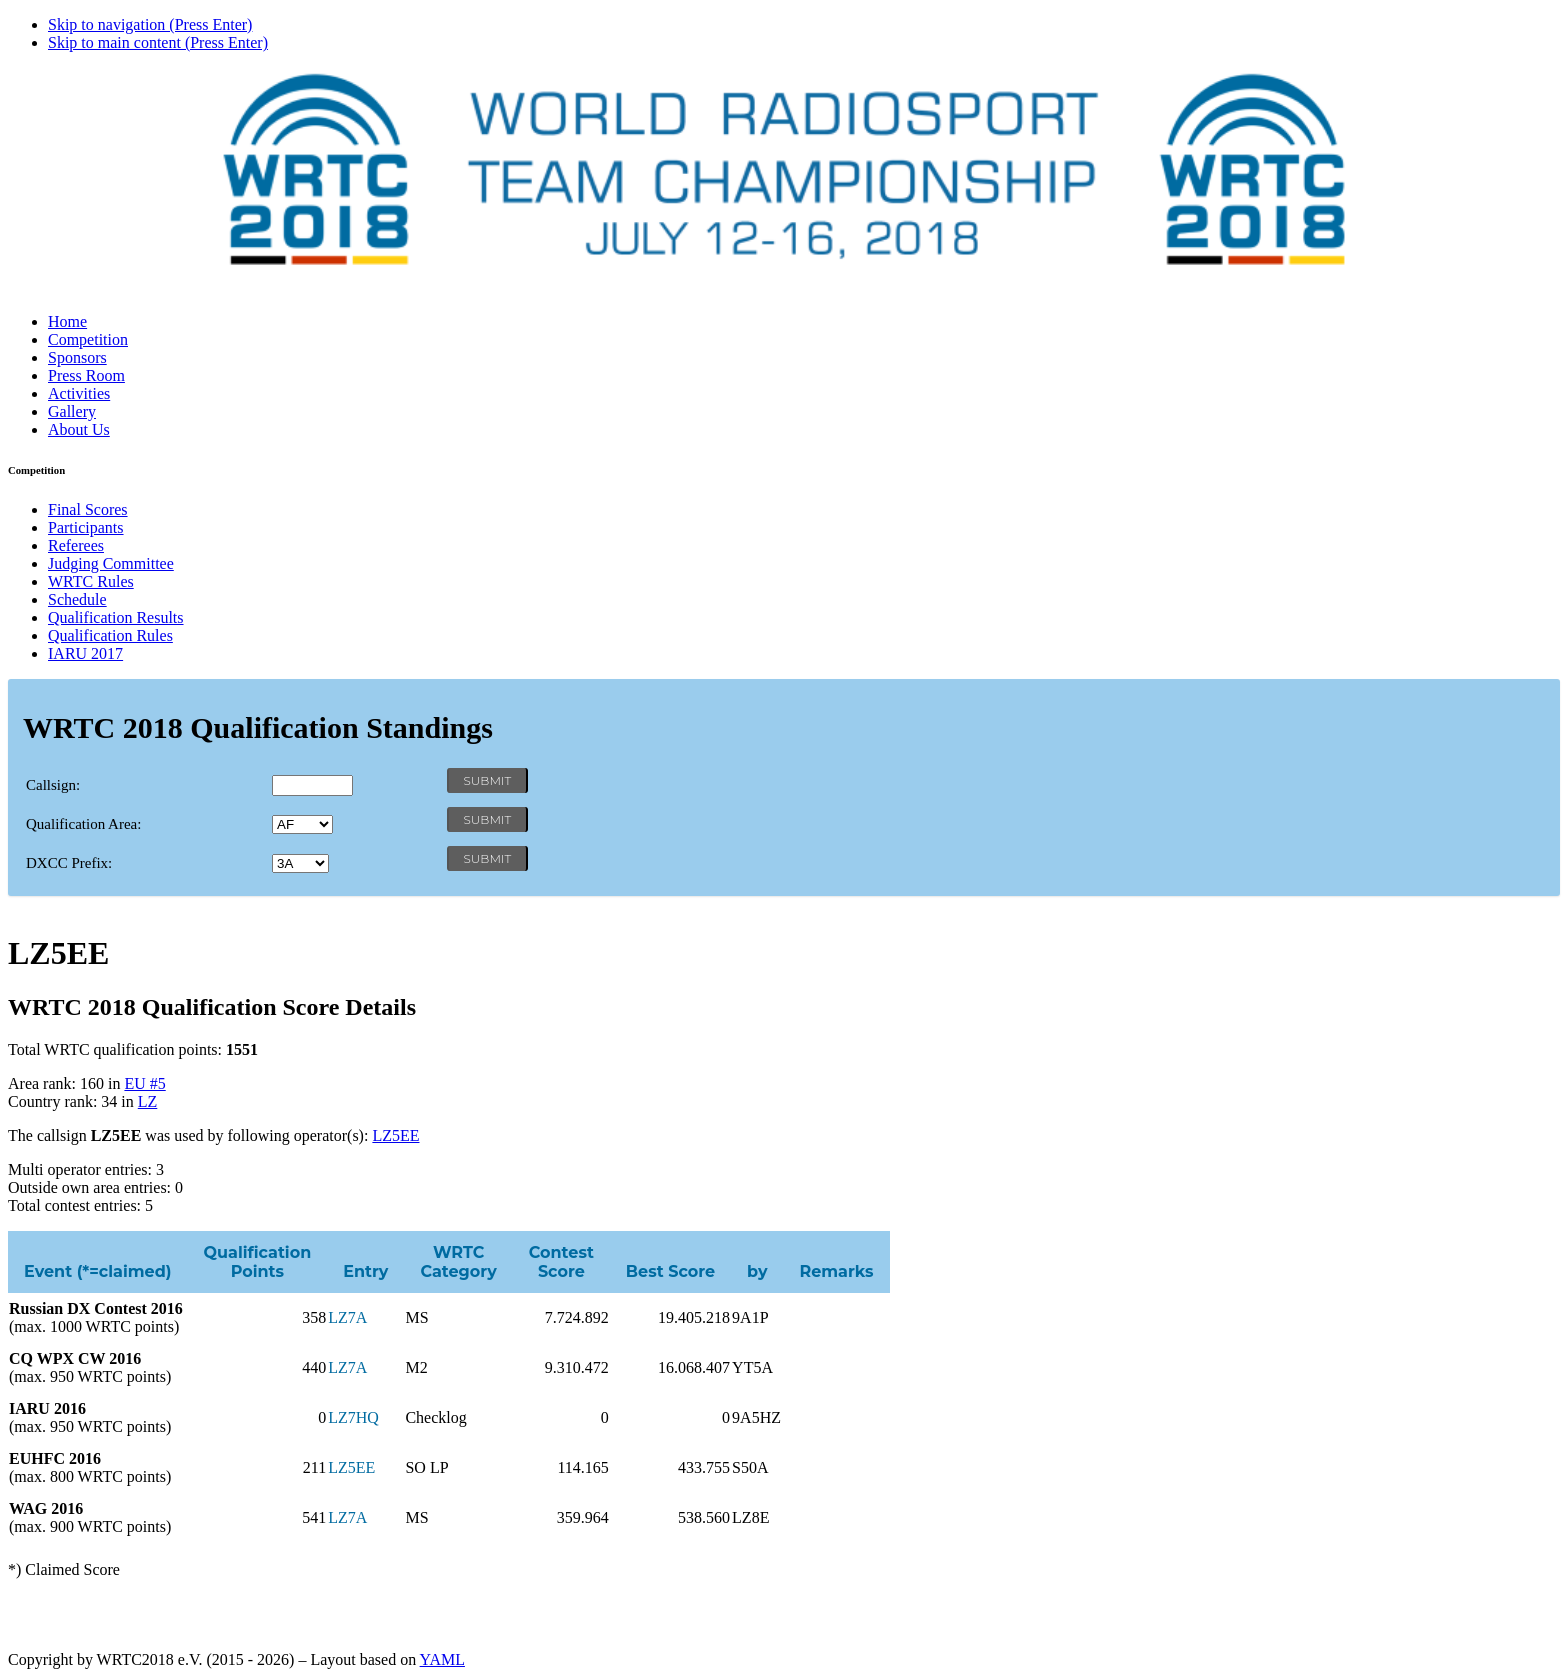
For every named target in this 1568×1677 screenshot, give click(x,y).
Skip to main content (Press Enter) (158, 42)
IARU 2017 (85, 653)
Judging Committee (111, 563)
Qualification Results (116, 617)
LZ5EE (395, 1135)
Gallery (72, 411)
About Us (79, 429)
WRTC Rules (91, 581)
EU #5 (144, 1083)
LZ (148, 1101)
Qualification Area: (83, 824)
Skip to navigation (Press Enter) (150, 24)
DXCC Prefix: (69, 863)
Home (67, 321)
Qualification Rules (110, 635)
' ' (302, 824)
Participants (86, 527)
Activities (79, 393)
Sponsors (77, 357)
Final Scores (88, 509)
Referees (76, 545)
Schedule (77, 599)
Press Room (86, 375)
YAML (442, 1659)
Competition (88, 339)
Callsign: (53, 785)
